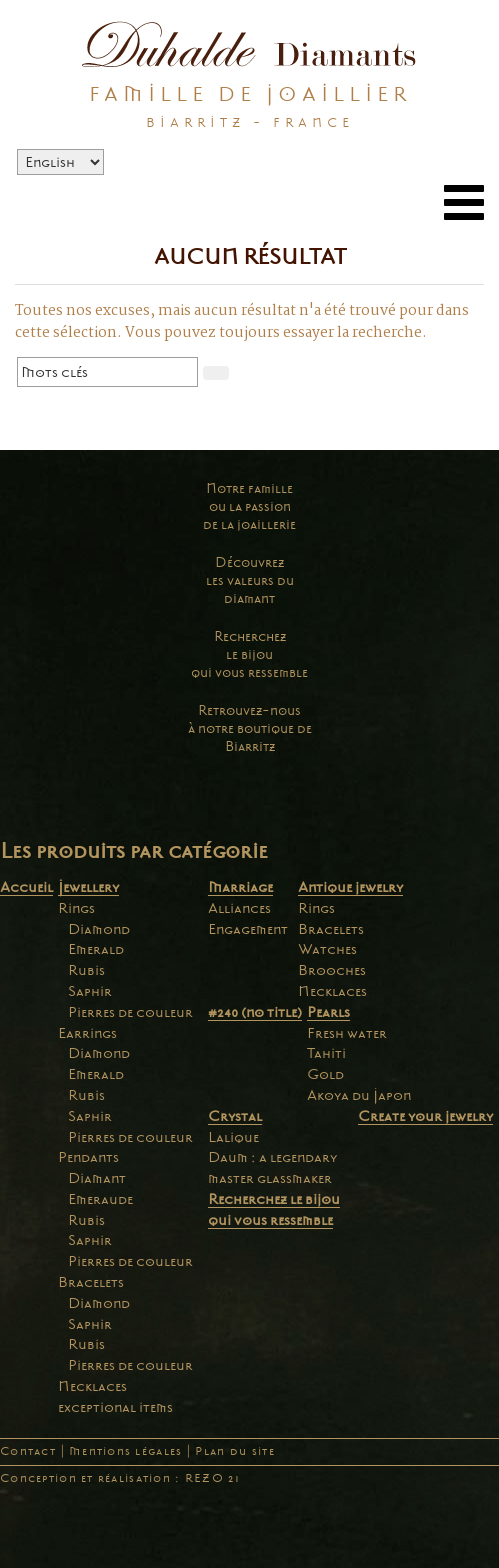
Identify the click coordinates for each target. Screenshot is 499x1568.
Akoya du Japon (359, 1095)
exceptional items (115, 1407)
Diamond (99, 929)
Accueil (26, 887)
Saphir (90, 991)
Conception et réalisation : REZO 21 (120, 1478)
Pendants (88, 1157)
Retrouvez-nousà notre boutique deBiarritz (250, 728)
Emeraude (100, 1199)
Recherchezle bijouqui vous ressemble (249, 654)
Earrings (87, 1033)
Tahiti (326, 1053)
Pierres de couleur (130, 1012)
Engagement (248, 929)
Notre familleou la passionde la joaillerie (249, 506)
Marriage (240, 887)
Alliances (239, 908)
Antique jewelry (350, 887)
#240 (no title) (255, 1012)
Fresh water (347, 1033)
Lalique (233, 1137)
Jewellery (88, 887)
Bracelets (91, 1282)
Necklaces (92, 1386)
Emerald (96, 949)
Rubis (86, 970)
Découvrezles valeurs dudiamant (250, 580)
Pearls (328, 1012)
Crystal (235, 1116)
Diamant (97, 1178)
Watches (327, 949)
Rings (76, 908)
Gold (325, 1074)
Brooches (332, 970)
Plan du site (234, 1451)
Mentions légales (125, 1451)
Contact (28, 1451)
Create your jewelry (425, 1116)
